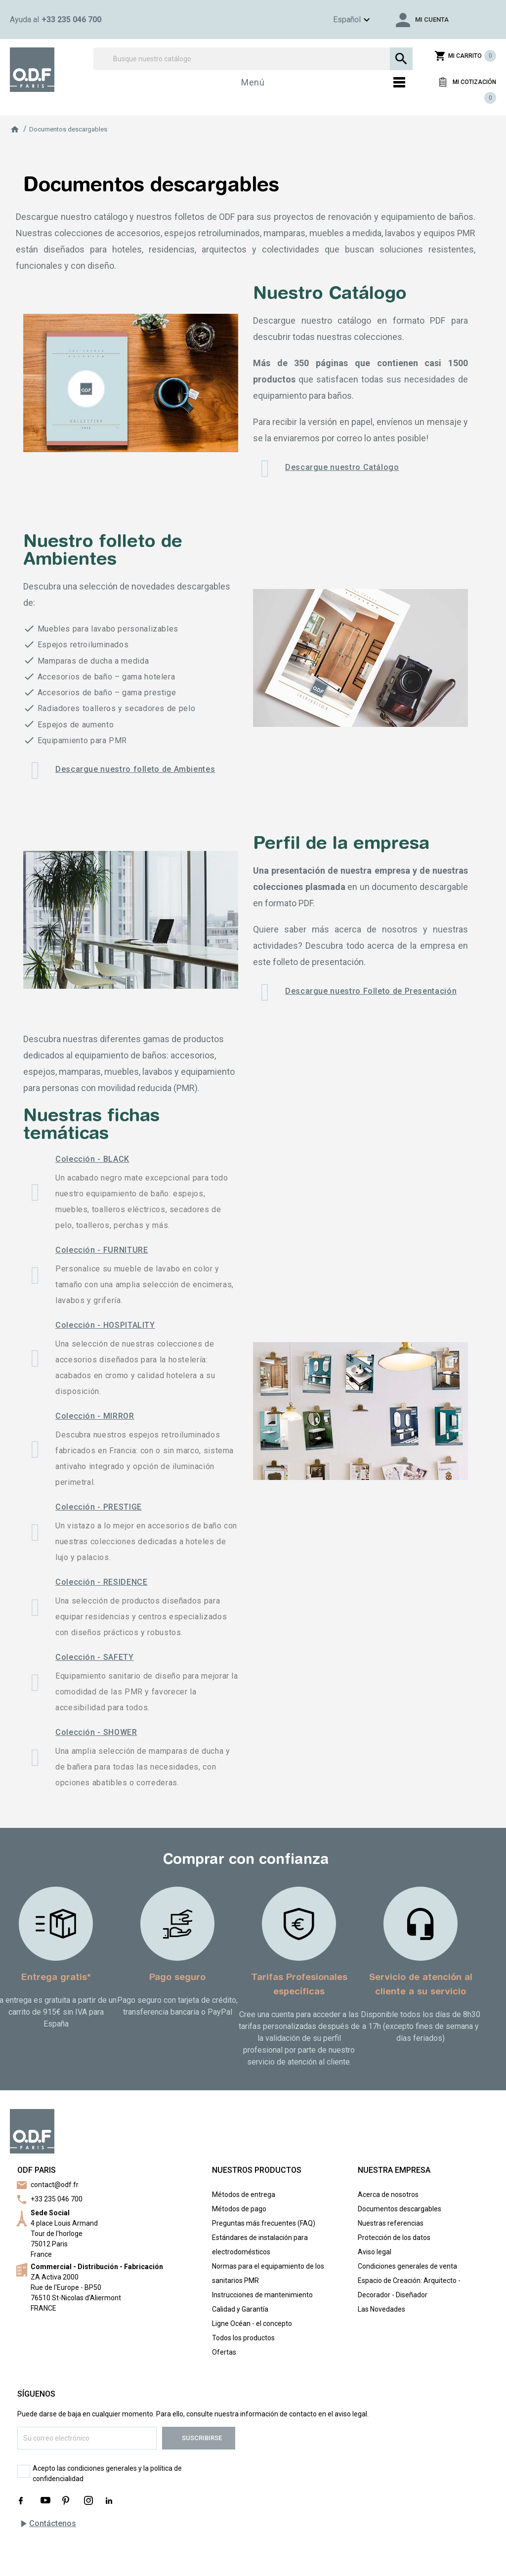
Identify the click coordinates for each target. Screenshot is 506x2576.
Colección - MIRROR (94, 1416)
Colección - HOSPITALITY (105, 1325)
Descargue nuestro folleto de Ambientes (135, 769)
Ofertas (224, 2352)
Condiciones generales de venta (407, 2266)
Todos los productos (243, 2338)
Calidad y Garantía (240, 2309)
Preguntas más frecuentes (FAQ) (263, 2223)
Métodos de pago (239, 2209)
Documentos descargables (399, 2209)
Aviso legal (374, 2252)
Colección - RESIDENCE (101, 1582)
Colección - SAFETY (94, 1657)
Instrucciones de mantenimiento (262, 2295)
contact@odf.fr (55, 2185)
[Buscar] (253, 58)
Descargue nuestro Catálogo (342, 467)
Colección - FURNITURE (101, 1250)
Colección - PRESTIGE (98, 1507)
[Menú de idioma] (337, 19)
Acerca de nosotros (388, 2194)
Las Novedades (381, 2309)
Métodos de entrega (243, 2194)
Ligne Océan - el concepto (252, 2323)
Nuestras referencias (390, 2223)
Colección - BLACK (92, 1159)
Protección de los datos (394, 2237)
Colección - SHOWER (96, 1732)
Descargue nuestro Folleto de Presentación (371, 991)
